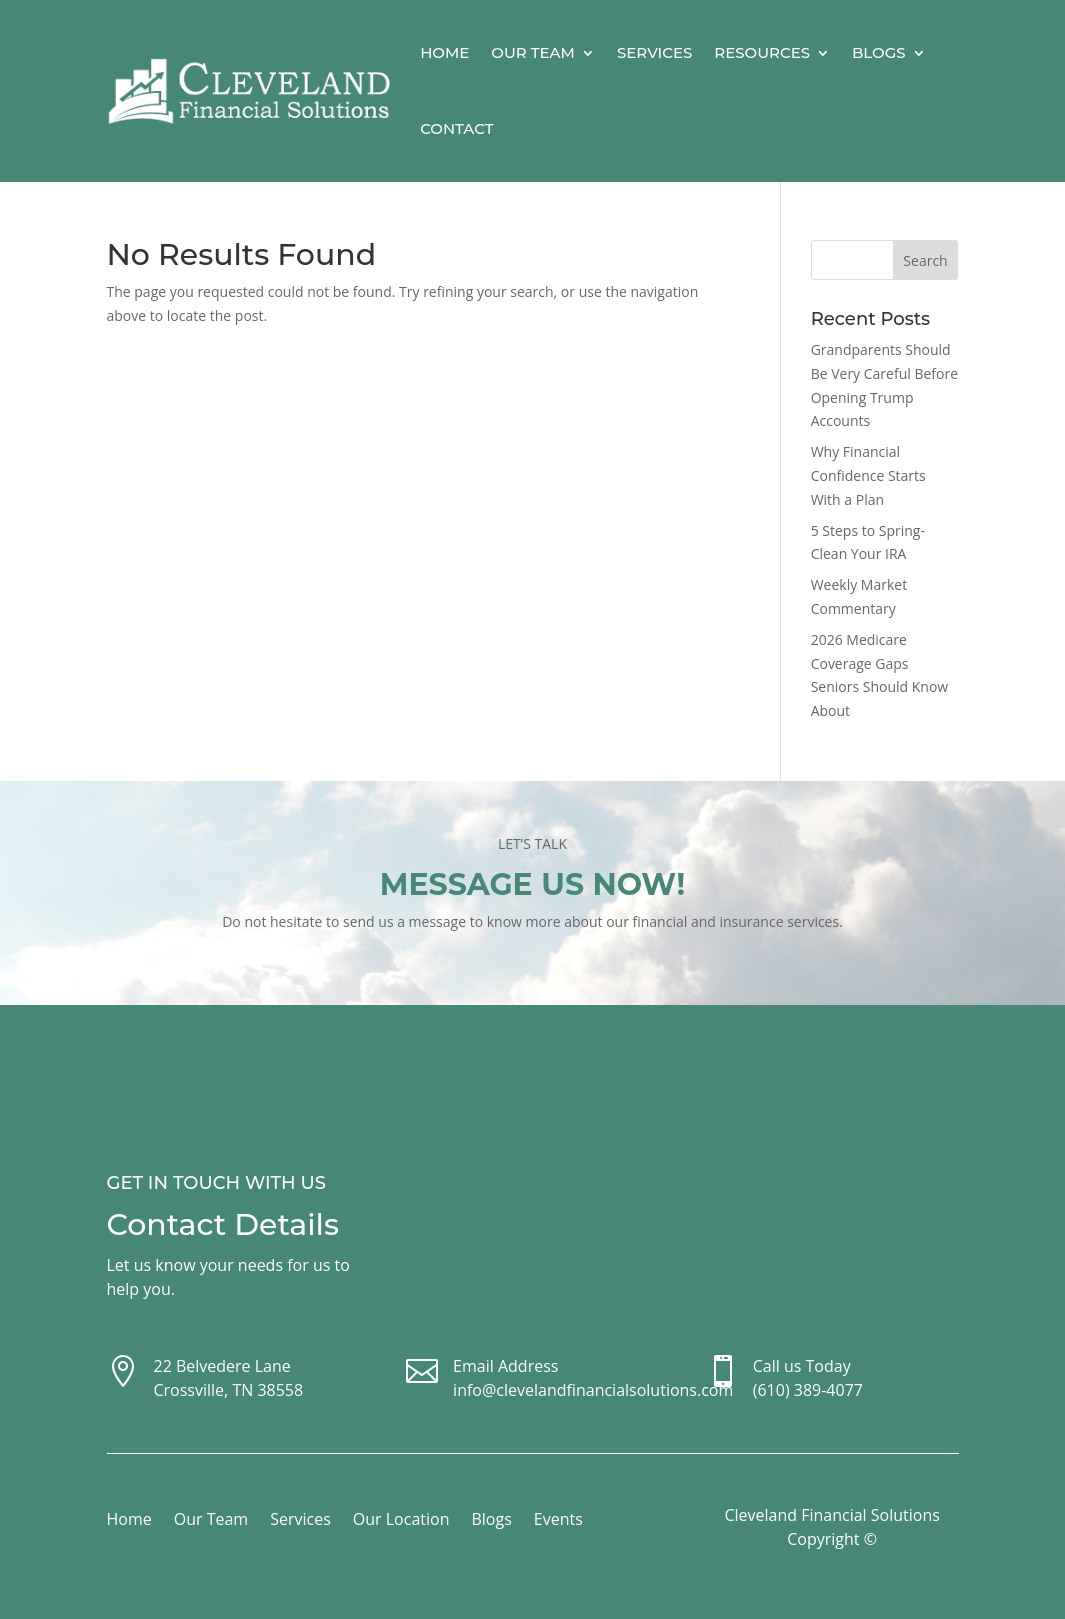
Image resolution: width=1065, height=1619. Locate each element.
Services (654, 52)
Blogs (879, 52)
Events (558, 1521)
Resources (762, 52)
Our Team (533, 52)
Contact (456, 128)
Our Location (401, 1521)
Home (444, 52)
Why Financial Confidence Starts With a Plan (868, 475)
